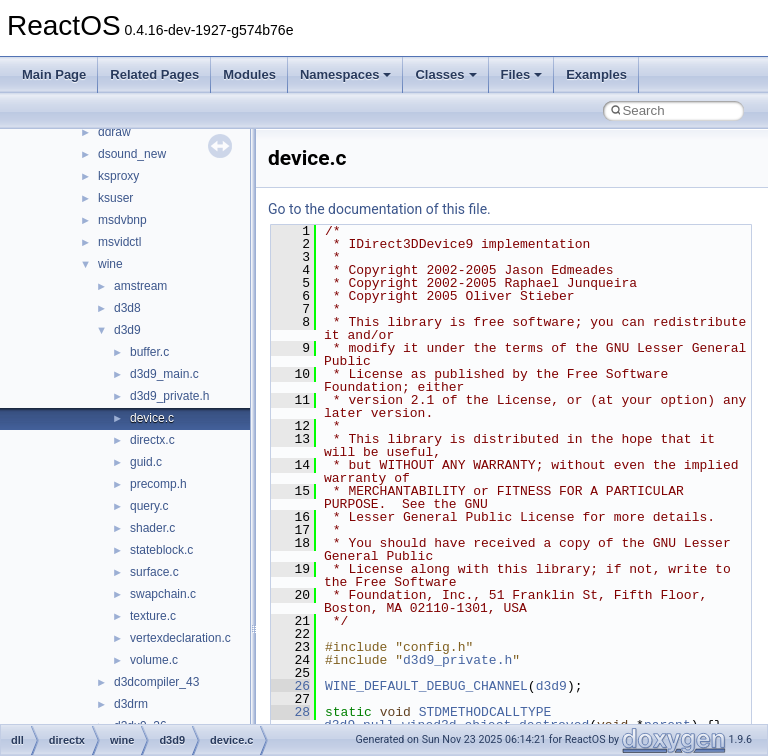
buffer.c (149, 352)
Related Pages (154, 74)
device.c (152, 418)
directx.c (152, 440)
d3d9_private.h (169, 396)
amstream (140, 286)
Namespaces (346, 74)
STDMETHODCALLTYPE (485, 712)
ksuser (115, 198)
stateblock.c (161, 550)
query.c (149, 506)
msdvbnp (122, 220)
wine (110, 264)
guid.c (146, 462)
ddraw (114, 132)
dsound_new (132, 154)
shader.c (152, 528)
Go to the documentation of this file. (379, 209)
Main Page (54, 74)
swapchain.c (163, 594)
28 (290, 712)
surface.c (154, 572)
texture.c (153, 616)
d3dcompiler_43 (156, 682)
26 (290, 686)
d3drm (131, 704)
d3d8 (127, 308)
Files (522, 74)
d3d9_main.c (164, 374)
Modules (249, 74)
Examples (596, 74)
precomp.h (158, 484)
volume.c (154, 660)
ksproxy (118, 176)
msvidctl (119, 242)
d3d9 (127, 330)
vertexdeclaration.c (180, 638)
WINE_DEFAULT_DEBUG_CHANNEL (426, 686)
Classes (445, 74)
